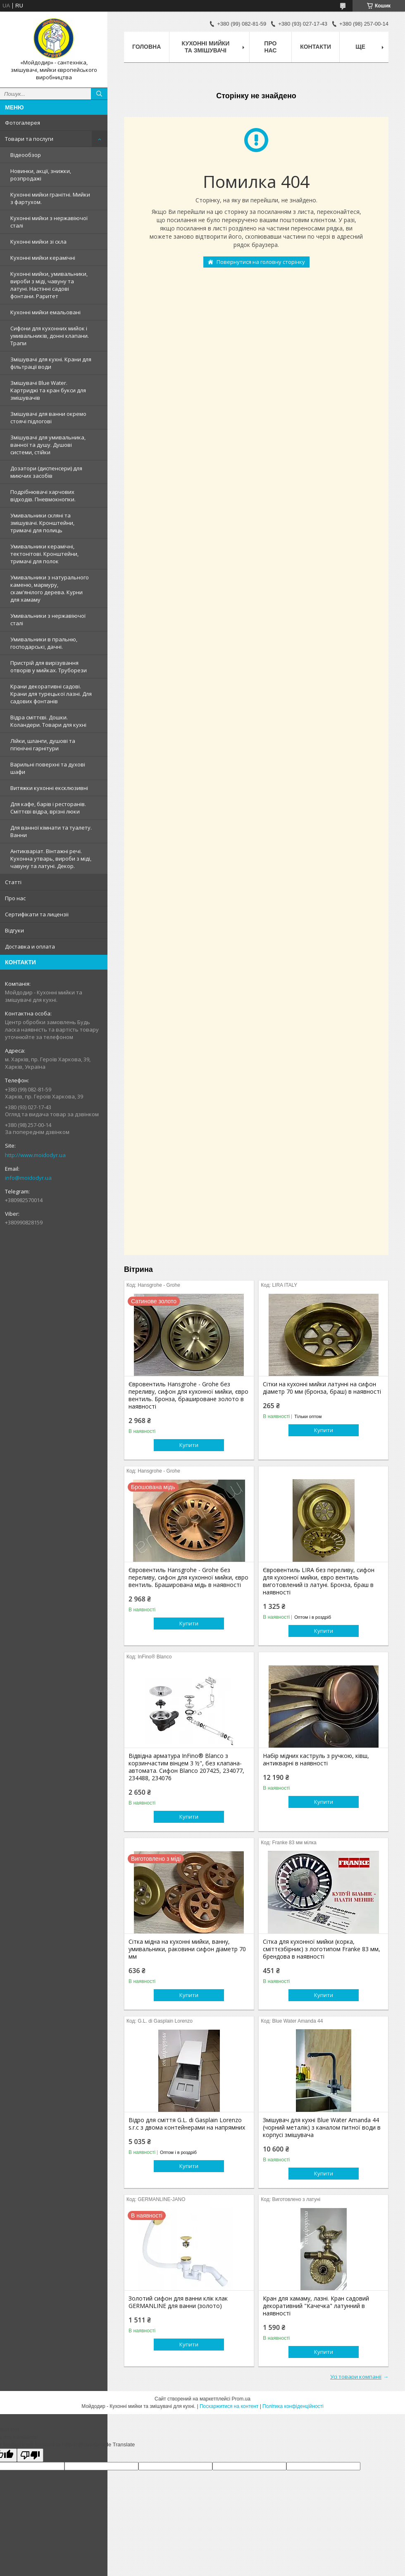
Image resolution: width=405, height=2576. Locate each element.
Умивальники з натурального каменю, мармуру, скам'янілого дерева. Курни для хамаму (49, 588)
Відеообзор (25, 155)
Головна (146, 46)
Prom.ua (241, 2399)
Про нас (15, 898)
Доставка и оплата (30, 946)
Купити (188, 1445)
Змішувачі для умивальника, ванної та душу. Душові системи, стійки (48, 445)
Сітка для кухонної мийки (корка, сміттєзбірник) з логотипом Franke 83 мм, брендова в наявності (321, 1949)
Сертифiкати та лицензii (37, 914)
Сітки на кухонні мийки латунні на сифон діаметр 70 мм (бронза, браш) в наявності (322, 1388)
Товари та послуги (29, 138)
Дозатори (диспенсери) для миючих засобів (46, 472)
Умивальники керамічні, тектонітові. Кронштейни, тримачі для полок (44, 554)
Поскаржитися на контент (229, 2406)
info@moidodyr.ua (28, 1177)
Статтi (13, 882)
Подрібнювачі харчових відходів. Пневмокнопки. (43, 495)
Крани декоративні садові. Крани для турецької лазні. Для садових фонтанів (51, 694)
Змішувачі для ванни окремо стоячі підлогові (48, 417)
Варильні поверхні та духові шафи (47, 768)
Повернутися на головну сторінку (261, 262)
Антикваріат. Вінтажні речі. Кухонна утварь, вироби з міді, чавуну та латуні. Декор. (50, 858)
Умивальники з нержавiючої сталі (48, 619)
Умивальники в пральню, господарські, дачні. (43, 643)
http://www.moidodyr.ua (35, 1155)
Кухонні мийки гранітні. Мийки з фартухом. (50, 198)
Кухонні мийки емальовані (45, 312)
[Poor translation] (30, 2455)
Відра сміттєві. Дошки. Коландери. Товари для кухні (48, 721)
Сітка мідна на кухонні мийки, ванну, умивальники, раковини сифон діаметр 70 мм (187, 1949)
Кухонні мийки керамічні (42, 257)
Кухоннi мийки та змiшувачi (206, 47)
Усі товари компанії (355, 2376)
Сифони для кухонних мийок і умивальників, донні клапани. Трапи (49, 336)
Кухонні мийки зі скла (38, 241)
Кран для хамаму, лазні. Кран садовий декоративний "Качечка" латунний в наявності (316, 2306)
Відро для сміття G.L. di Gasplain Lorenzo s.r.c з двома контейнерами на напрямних (187, 2123)
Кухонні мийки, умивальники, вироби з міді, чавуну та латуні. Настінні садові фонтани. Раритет (49, 285)
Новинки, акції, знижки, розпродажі (40, 174)
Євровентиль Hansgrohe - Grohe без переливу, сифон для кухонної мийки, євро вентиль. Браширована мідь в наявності (188, 1577)
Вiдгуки (14, 930)
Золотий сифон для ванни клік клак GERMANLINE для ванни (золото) (178, 2302)
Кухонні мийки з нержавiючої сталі (49, 221)
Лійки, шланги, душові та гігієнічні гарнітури (42, 744)
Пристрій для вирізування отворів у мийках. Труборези (48, 666)
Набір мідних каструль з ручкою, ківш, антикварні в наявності (316, 1759)
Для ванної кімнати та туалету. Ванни (51, 831)
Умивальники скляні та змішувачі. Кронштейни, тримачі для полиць (42, 523)
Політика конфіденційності (293, 2406)
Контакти (315, 46)
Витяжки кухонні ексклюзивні (49, 788)
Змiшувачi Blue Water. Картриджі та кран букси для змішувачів (48, 390)
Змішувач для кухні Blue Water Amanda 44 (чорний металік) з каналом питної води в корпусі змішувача (322, 2127)
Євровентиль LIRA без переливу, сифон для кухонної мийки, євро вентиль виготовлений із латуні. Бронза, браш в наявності (318, 1581)
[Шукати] (99, 94)
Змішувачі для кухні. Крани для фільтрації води (50, 363)
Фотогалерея (22, 122)
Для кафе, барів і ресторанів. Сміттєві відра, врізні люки (48, 807)
